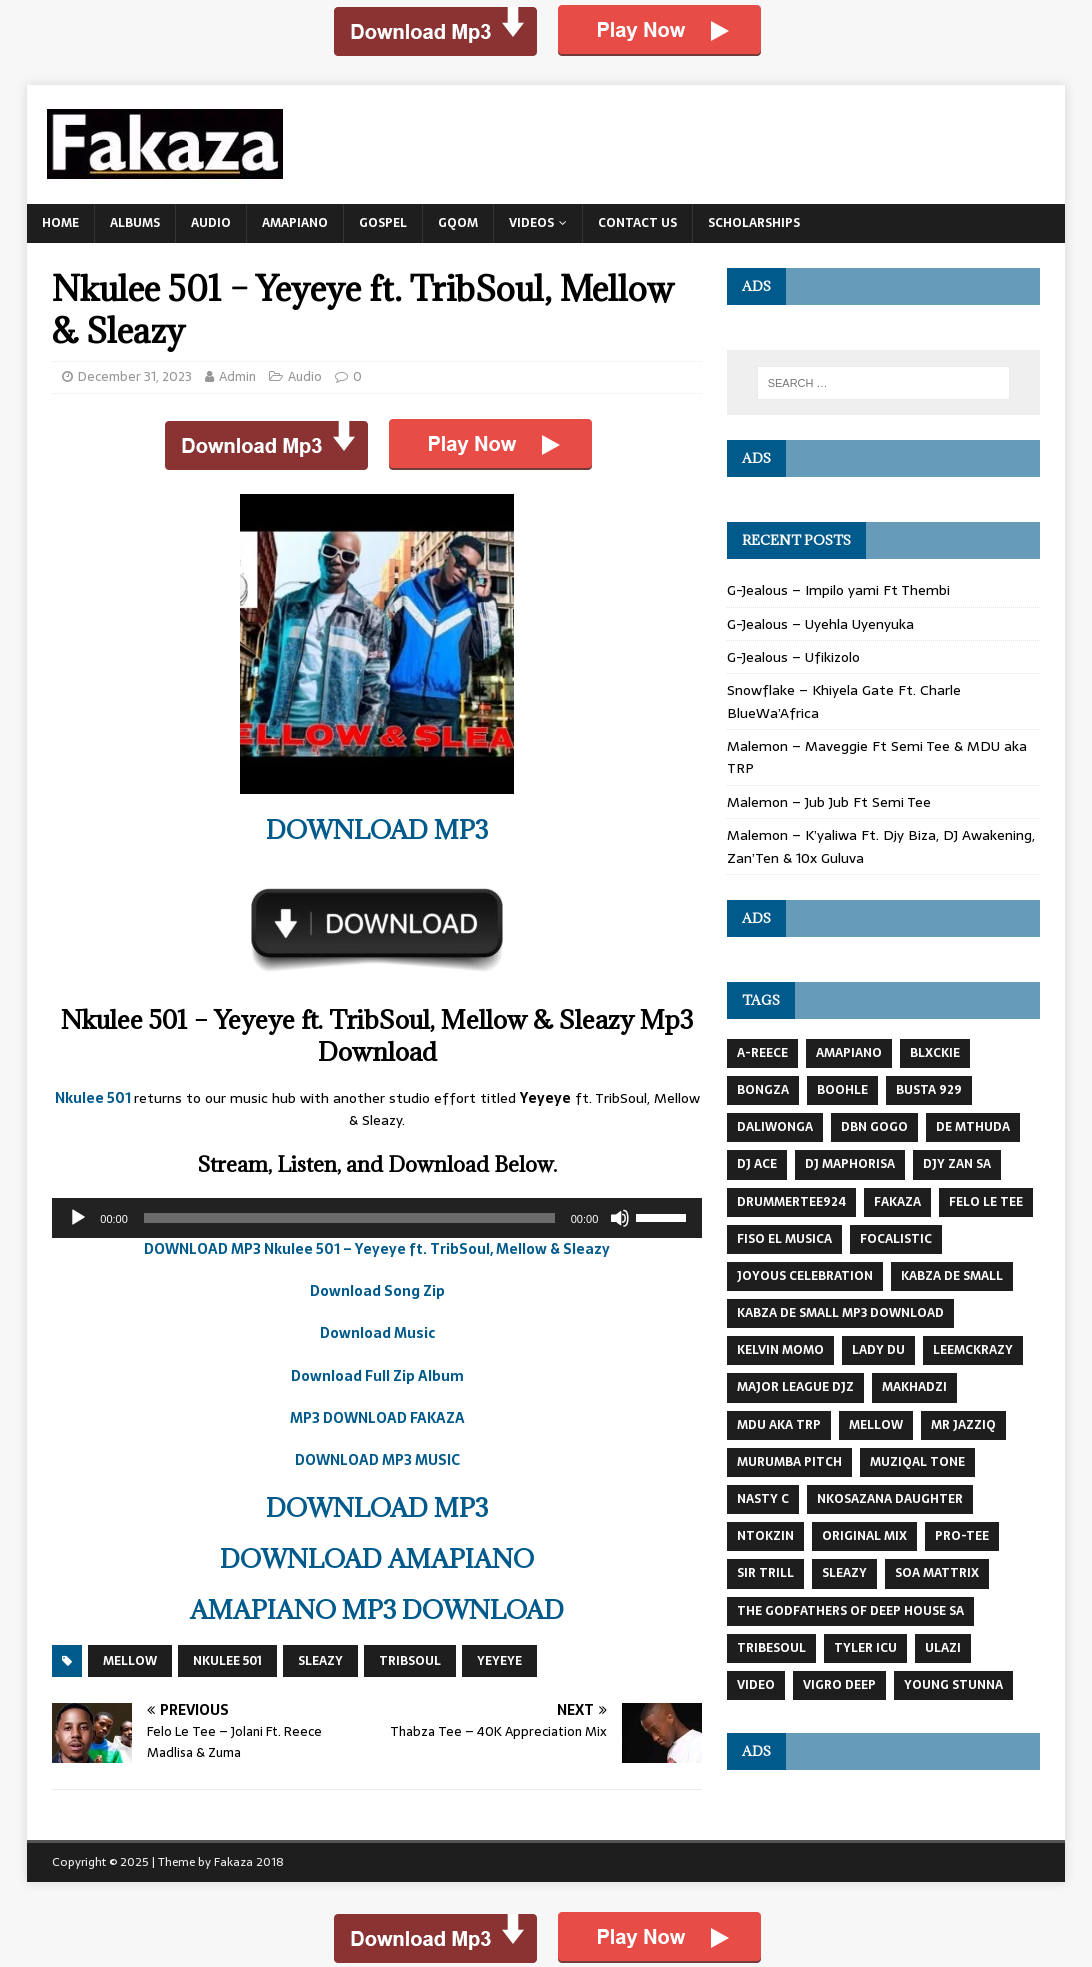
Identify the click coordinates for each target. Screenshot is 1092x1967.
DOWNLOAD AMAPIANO (377, 1558)
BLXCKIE (935, 1053)
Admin (237, 376)
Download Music (377, 1333)
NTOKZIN (765, 1536)
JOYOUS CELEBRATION (805, 1276)
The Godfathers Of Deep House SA (850, 1611)
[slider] (349, 1218)
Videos (531, 223)
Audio (211, 223)
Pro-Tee (962, 1536)
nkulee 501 (227, 1661)
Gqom (458, 223)
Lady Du (878, 1350)
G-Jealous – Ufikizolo (793, 657)
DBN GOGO (874, 1127)
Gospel (383, 223)
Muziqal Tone (917, 1462)
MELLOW (130, 1661)
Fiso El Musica (784, 1239)
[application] (377, 1218)
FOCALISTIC (896, 1239)
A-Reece (762, 1053)
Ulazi (943, 1648)
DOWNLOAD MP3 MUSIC (377, 1460)
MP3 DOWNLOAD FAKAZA (377, 1418)
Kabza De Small (952, 1276)
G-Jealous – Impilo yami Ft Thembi (838, 590)
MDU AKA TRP (779, 1425)
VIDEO (756, 1685)
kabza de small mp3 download (840, 1313)
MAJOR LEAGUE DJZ (795, 1387)
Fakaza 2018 (249, 1862)
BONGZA (763, 1090)
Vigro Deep (839, 1685)
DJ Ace (757, 1164)
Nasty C (763, 1499)
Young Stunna (953, 1685)
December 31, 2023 (135, 376)
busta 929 (929, 1090)
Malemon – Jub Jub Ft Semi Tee (829, 802)
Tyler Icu (865, 1648)
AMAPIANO (849, 1053)
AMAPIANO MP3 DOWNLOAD (377, 1609)
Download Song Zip (377, 1291)
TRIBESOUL (771, 1648)
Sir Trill (765, 1573)
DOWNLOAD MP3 (377, 829)
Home (60, 223)
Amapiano (295, 223)
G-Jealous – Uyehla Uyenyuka (820, 624)
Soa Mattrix (937, 1573)
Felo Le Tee (986, 1202)
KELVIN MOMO (780, 1350)
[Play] (78, 1218)
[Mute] (620, 1218)
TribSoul (410, 1661)
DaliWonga (775, 1127)
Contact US (637, 223)
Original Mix (864, 1536)
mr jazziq (963, 1425)
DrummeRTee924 (791, 1202)
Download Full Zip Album (377, 1376)
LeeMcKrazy (973, 1350)
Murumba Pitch (789, 1462)
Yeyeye (499, 1661)
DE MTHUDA (973, 1127)
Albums (135, 223)
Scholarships (754, 223)
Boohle (842, 1090)
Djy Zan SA (957, 1164)
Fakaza (897, 1202)
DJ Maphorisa (850, 1164)
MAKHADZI (914, 1387)
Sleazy (320, 1661)
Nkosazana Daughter (890, 1499)
